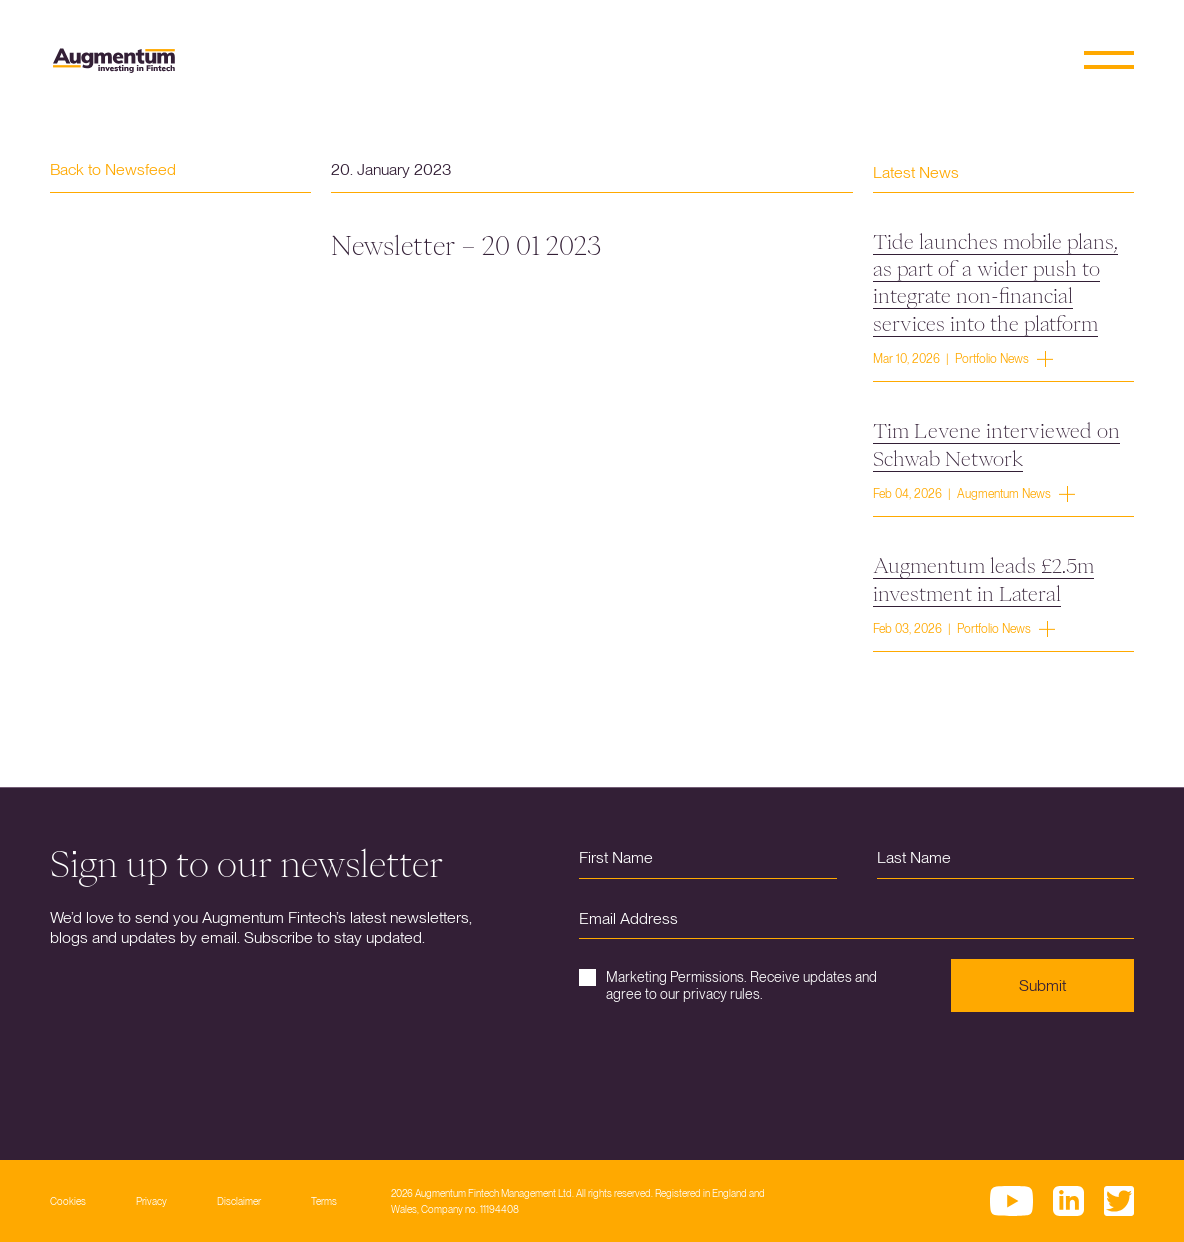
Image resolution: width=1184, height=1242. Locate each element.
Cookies (68, 1201)
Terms (324, 1201)
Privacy (151, 1201)
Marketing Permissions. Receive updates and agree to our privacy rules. (728, 985)
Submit (1042, 985)
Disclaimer (239, 1201)
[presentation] (731, 1071)
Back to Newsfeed (113, 169)
